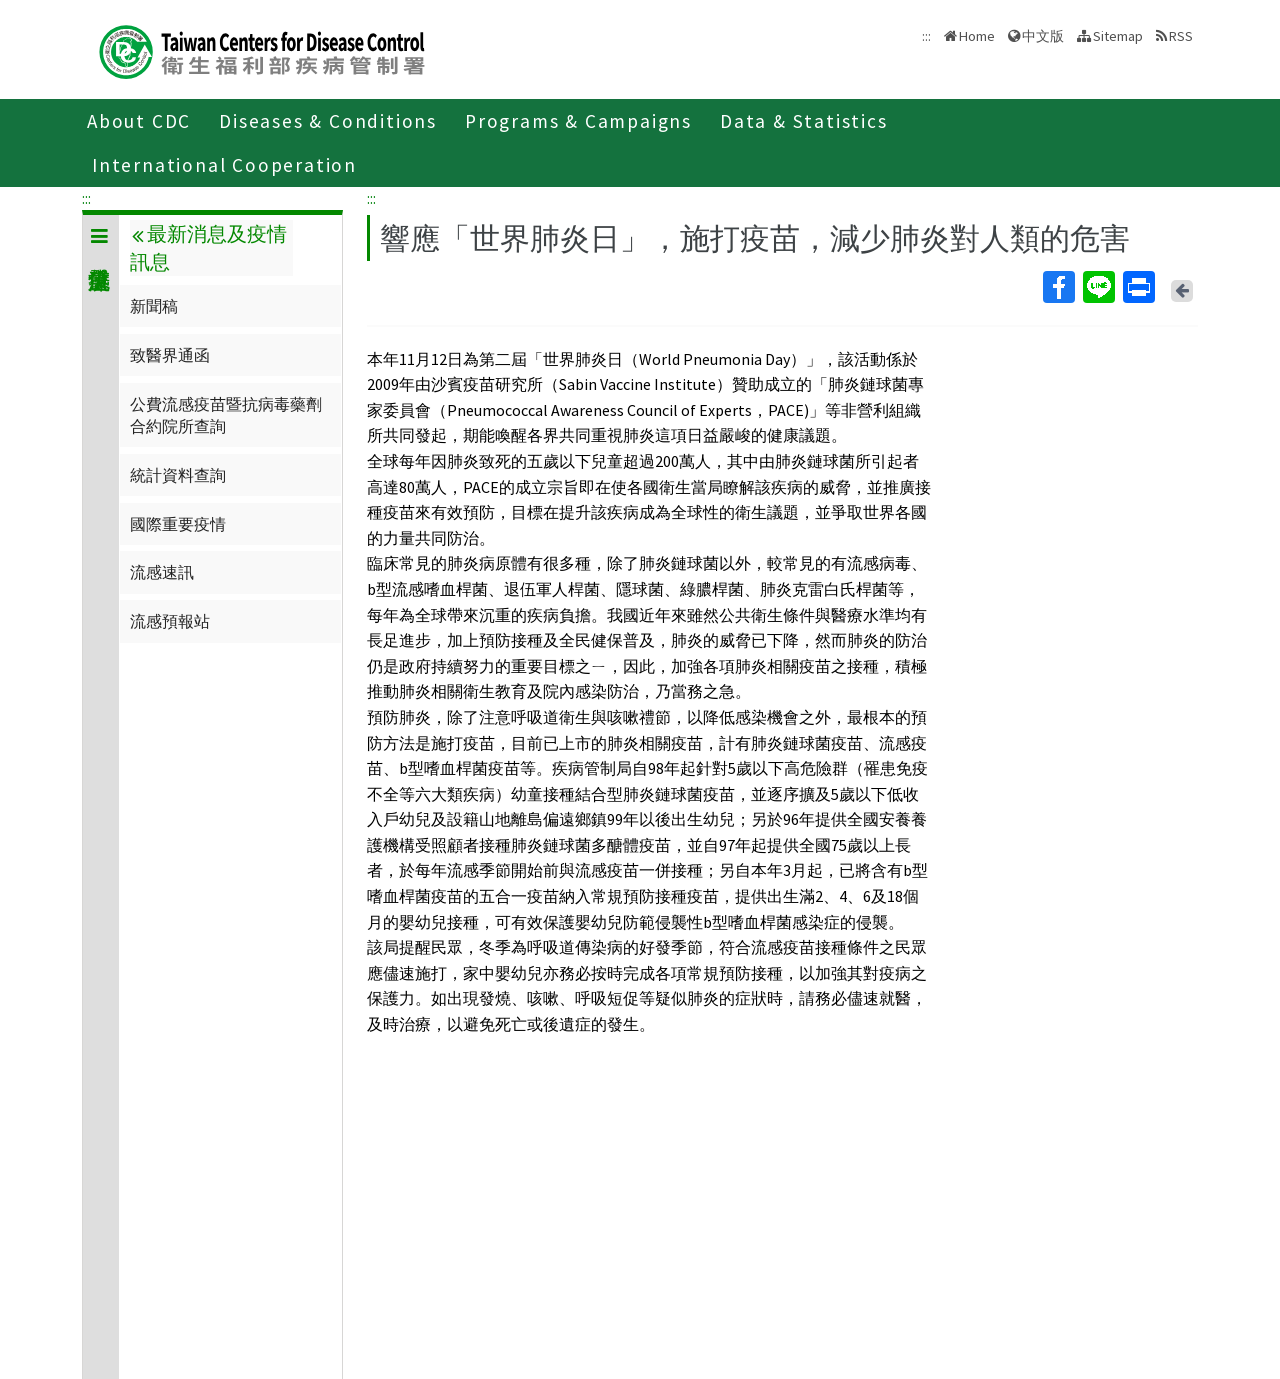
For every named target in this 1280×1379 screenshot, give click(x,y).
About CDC (139, 121)
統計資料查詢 (178, 475)
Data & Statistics (804, 121)
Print (1138, 287)
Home (977, 36)
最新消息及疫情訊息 (208, 248)
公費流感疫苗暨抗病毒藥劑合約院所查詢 (226, 415)
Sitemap (1118, 36)
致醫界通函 (170, 355)
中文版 (1043, 36)
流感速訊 (162, 572)
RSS (1181, 36)
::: (86, 198)
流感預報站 (170, 621)
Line (1098, 287)
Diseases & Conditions (328, 121)
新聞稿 (154, 306)
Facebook (1058, 287)
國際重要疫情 (178, 524)
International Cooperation (224, 165)
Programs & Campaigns (578, 121)
